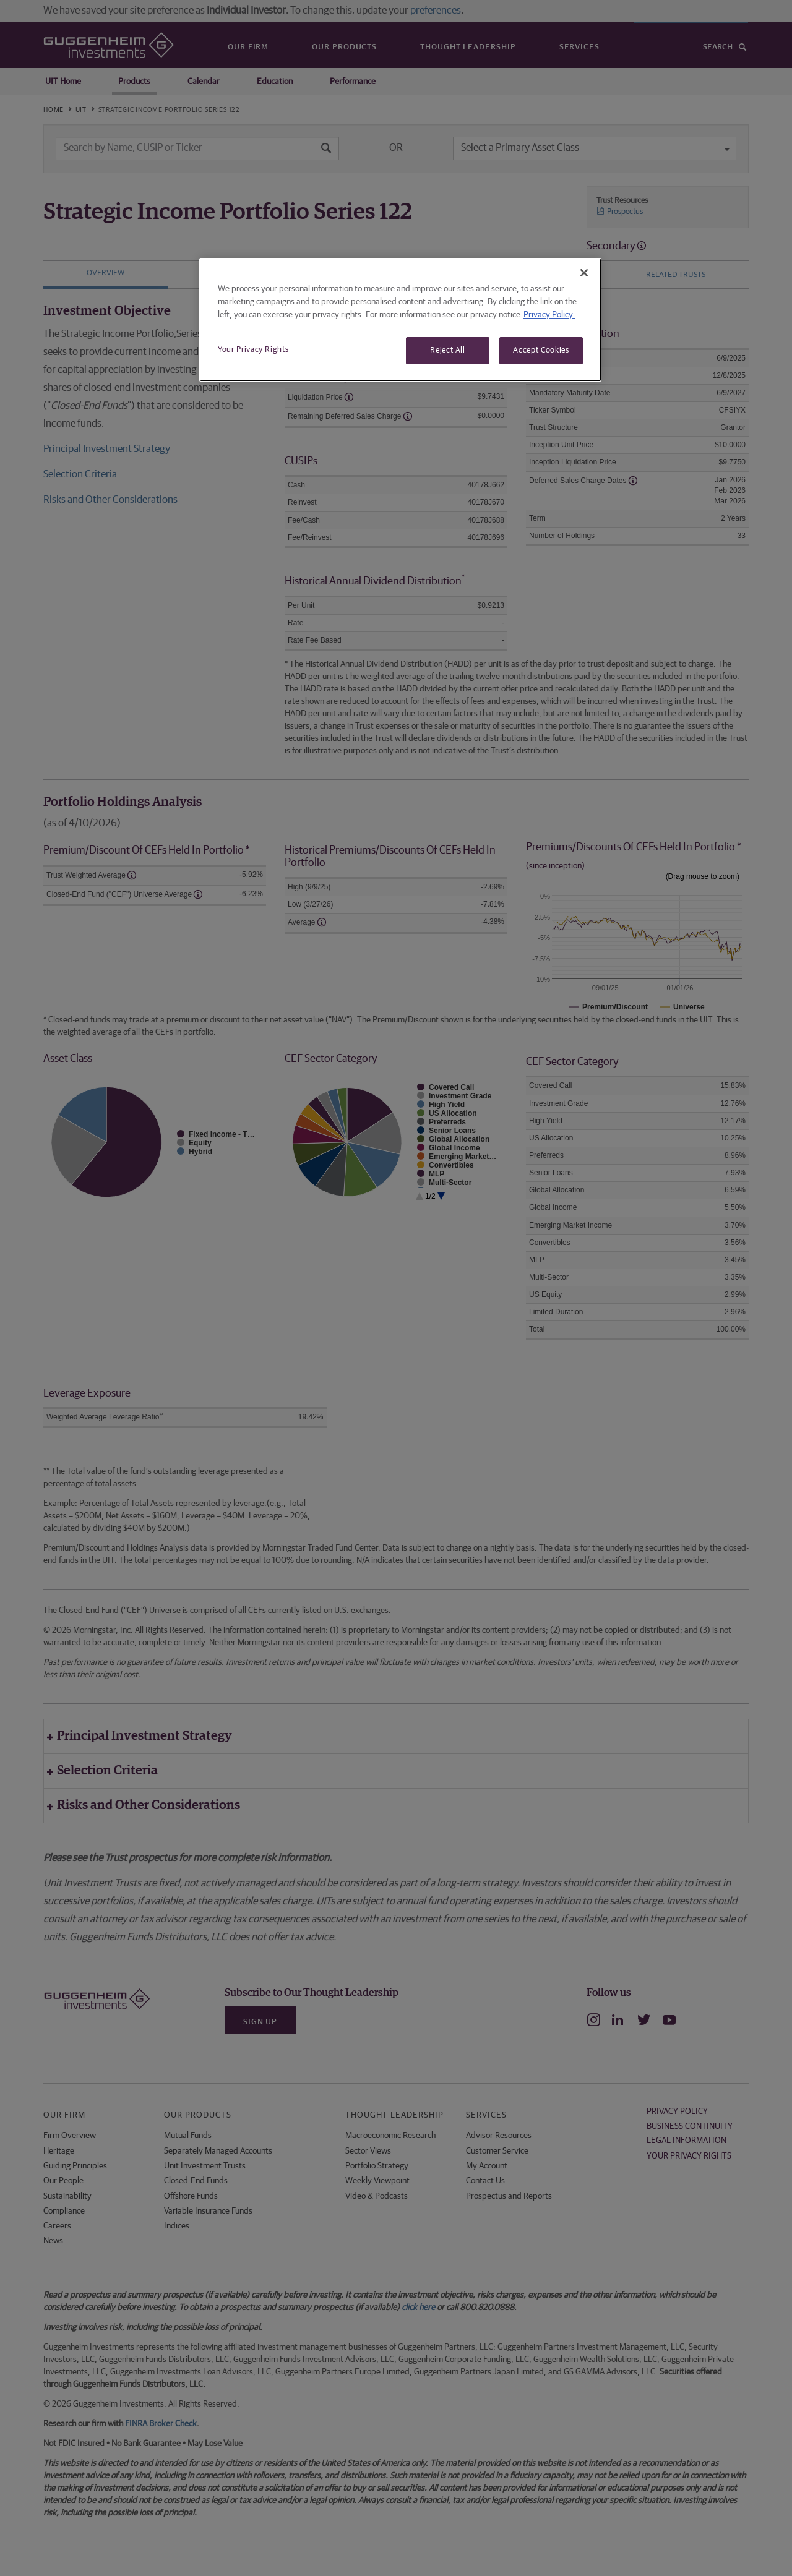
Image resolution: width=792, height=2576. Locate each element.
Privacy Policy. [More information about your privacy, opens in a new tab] (549, 314)
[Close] (584, 272)
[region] (400, 320)
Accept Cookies (541, 350)
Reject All (447, 350)
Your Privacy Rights (253, 350)
